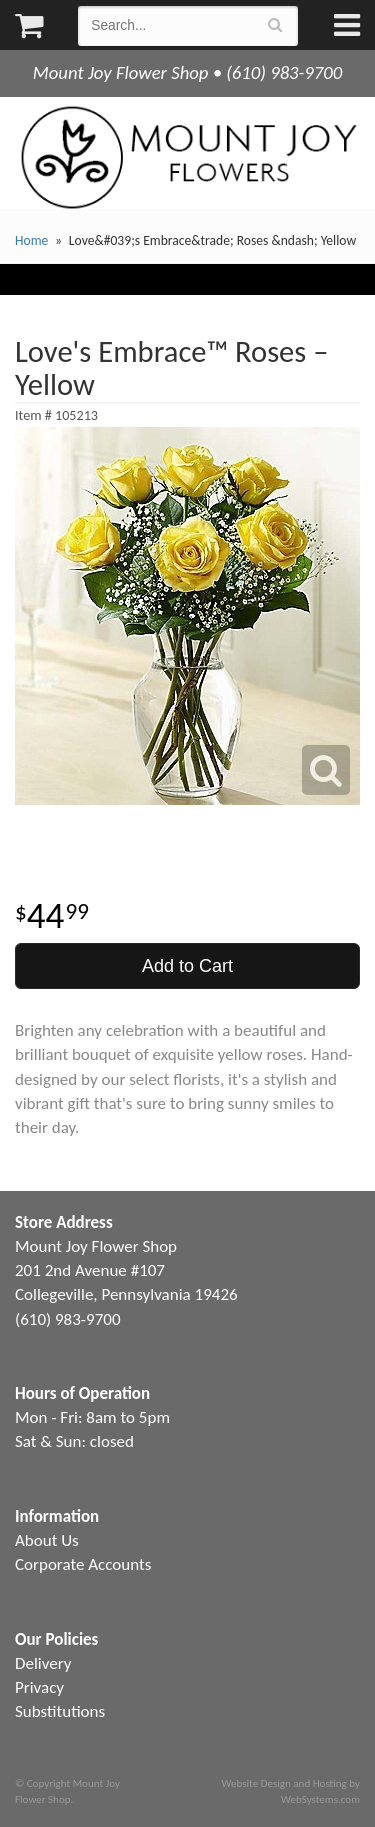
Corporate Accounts (83, 1564)
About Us (47, 1540)
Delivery (43, 1663)
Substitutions (60, 1711)
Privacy (39, 1687)
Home (31, 240)
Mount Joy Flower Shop (187, 157)
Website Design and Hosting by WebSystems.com (291, 1791)
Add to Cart (187, 966)
